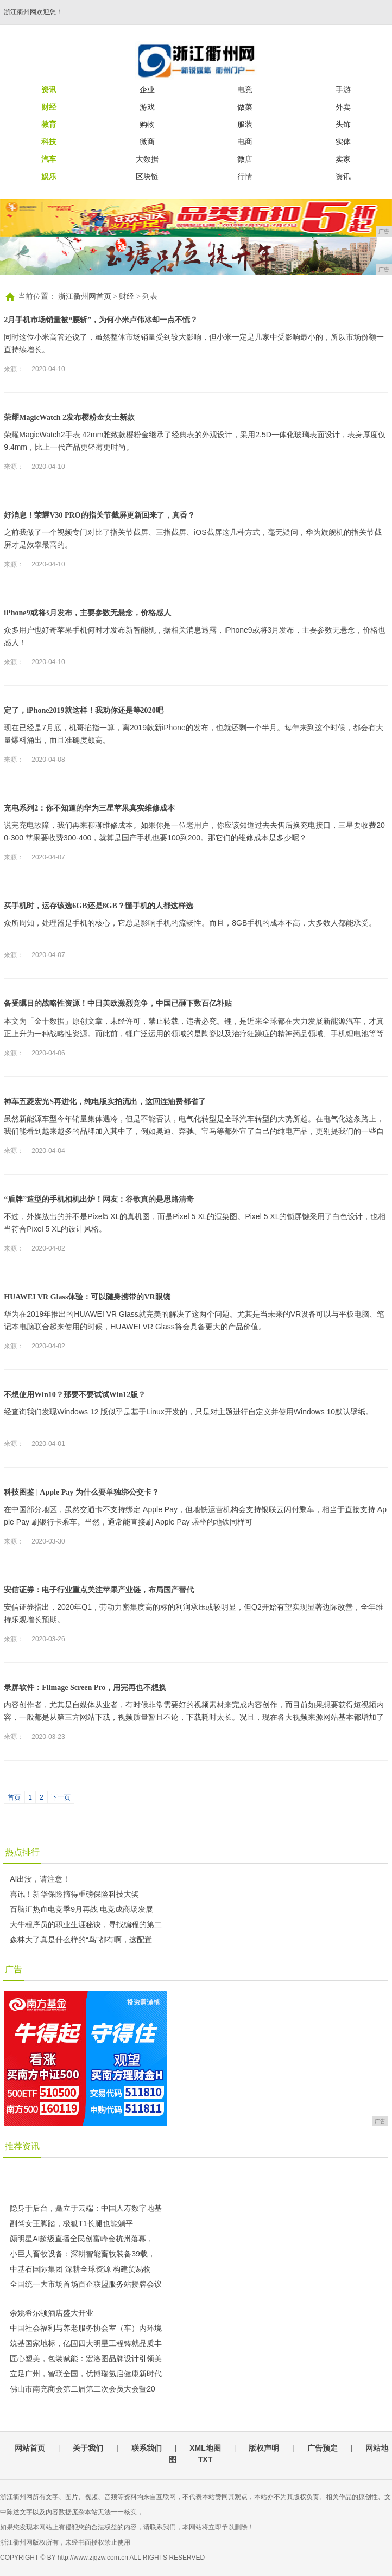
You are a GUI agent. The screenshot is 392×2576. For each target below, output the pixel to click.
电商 (244, 141)
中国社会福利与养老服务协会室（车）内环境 (86, 2328)
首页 (14, 1797)
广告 (13, 1969)
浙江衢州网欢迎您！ (33, 12)
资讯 (343, 176)
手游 (343, 89)
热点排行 (22, 1852)
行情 (244, 176)
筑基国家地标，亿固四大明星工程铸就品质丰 (86, 2343)
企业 (147, 89)
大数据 (147, 159)
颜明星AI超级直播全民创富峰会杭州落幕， (82, 2238)
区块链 (147, 176)
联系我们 (146, 2448)
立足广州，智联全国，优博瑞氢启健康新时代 (86, 2373)
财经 (126, 296)
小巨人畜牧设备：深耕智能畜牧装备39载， (82, 2253)
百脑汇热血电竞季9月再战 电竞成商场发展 (81, 1909)
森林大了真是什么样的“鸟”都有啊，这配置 (80, 1939)
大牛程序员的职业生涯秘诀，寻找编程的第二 (86, 1924)
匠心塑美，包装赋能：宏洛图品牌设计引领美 (86, 2358)
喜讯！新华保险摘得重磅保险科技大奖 (74, 1894)
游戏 (147, 107)
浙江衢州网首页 (84, 296)
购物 (147, 124)
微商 (147, 141)
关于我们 (88, 2448)
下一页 (61, 1797)
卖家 (343, 159)
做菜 (244, 107)
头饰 (343, 124)
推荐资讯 (22, 2146)
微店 (244, 159)
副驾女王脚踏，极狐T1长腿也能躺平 (71, 2223)
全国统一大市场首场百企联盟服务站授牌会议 (86, 2284)
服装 (244, 124)
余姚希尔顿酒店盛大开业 (51, 2313)
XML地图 (205, 2448)
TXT (205, 2459)
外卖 (343, 107)
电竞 (244, 89)
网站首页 (30, 2448)
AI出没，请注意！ (40, 1878)
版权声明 (264, 2448)
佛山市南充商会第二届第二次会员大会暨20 (82, 2388)
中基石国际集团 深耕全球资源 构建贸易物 (80, 2269)
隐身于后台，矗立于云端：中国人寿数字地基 (86, 2208)
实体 (343, 141)
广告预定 (322, 2448)
